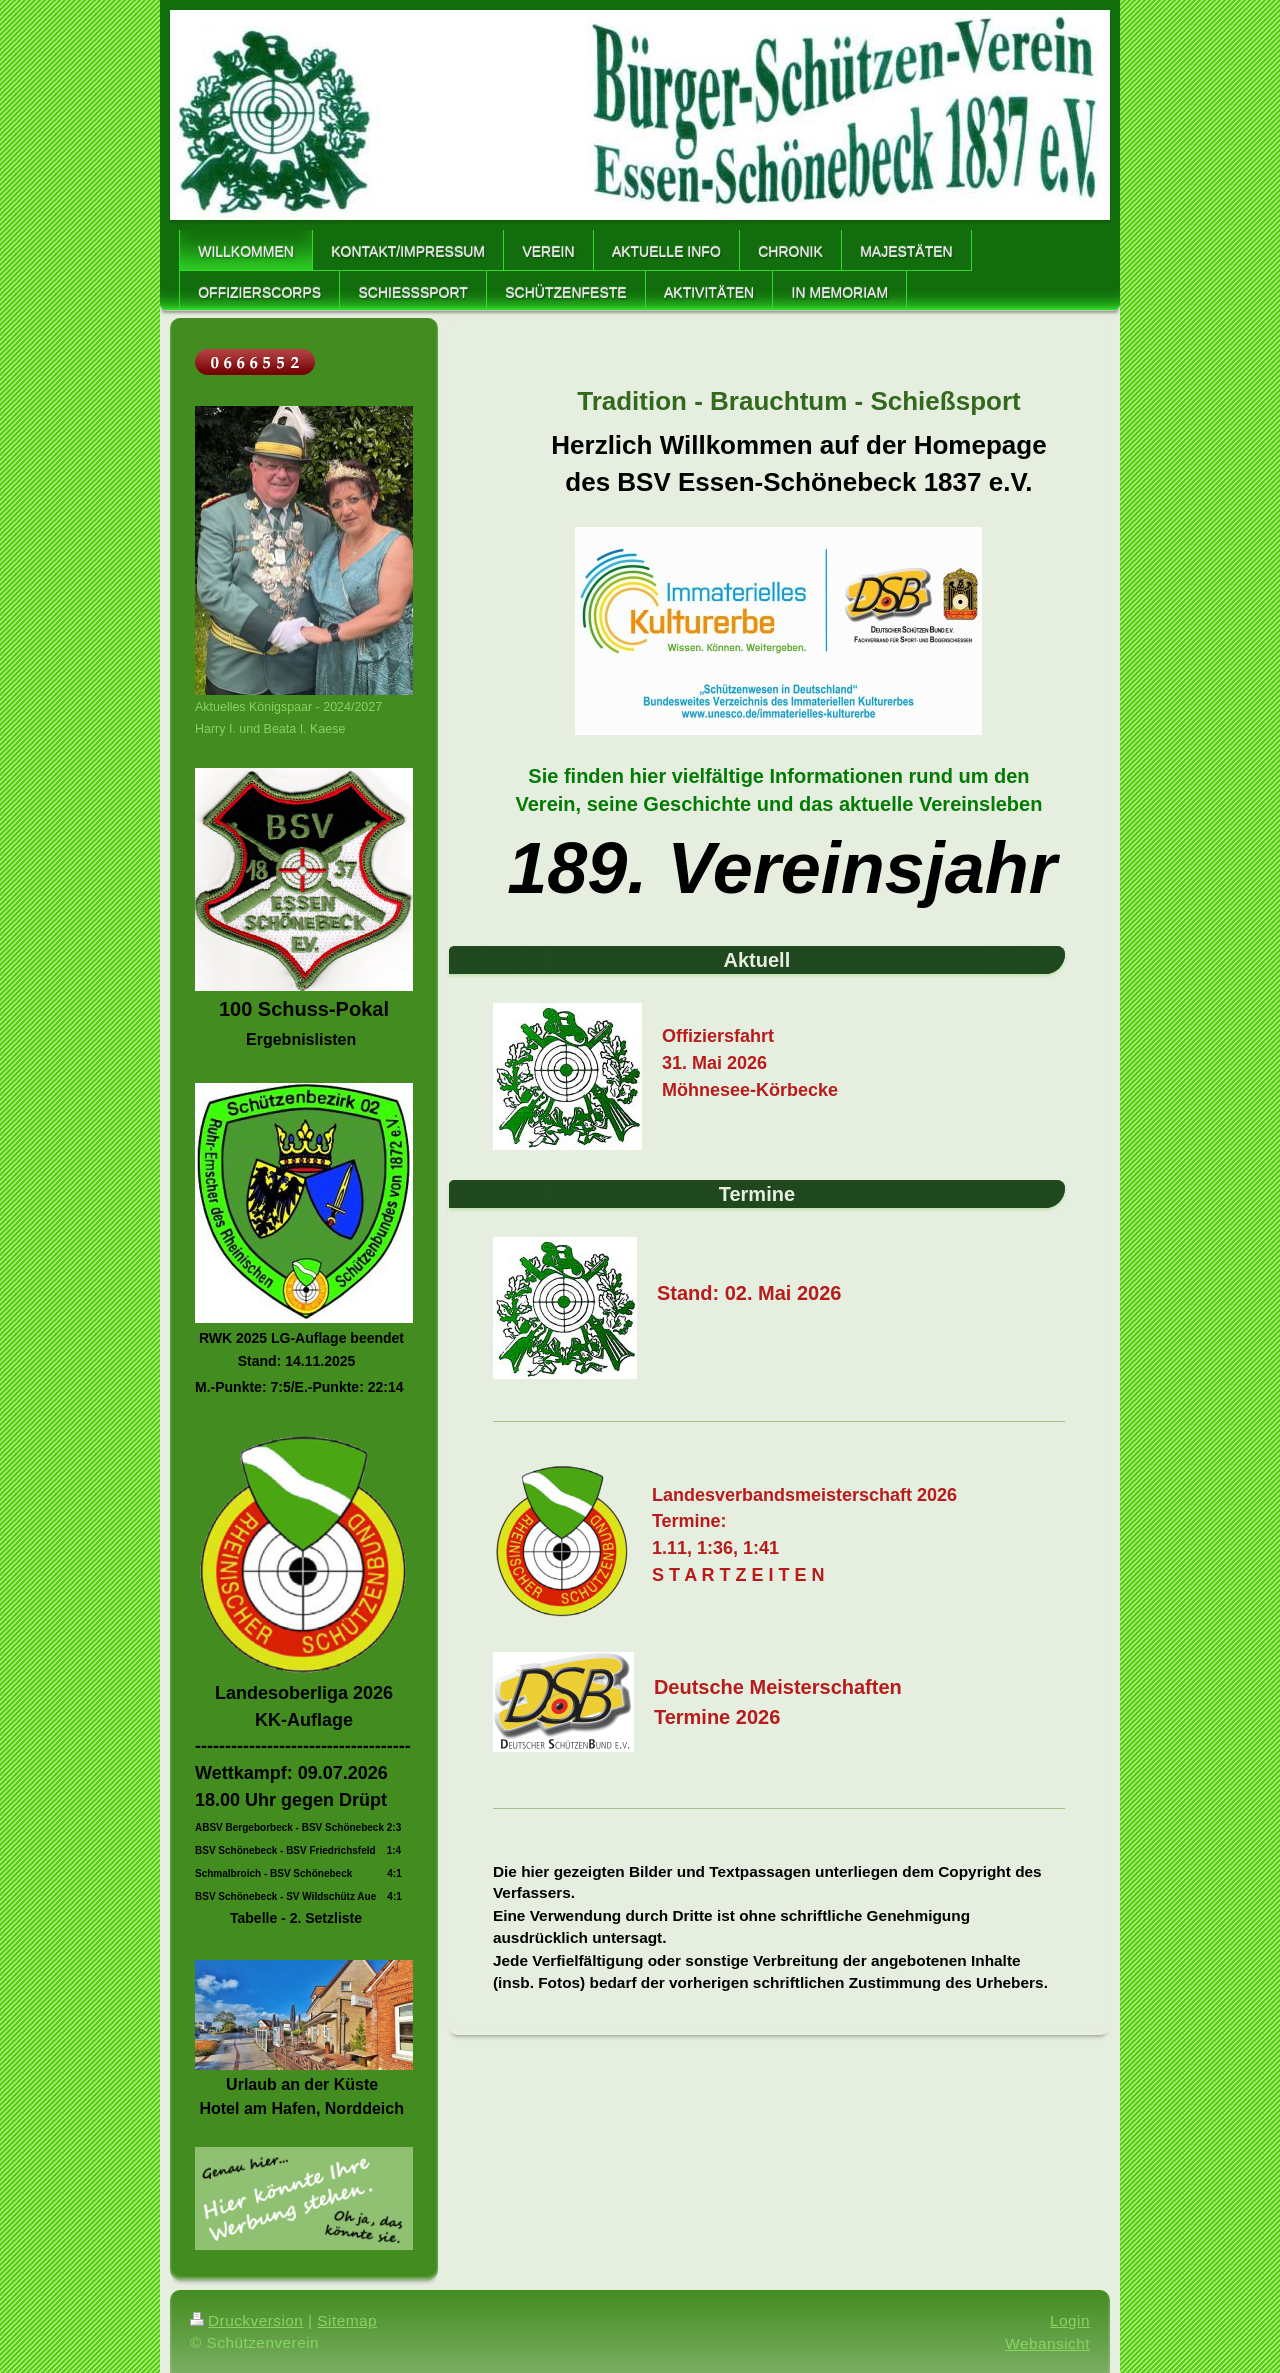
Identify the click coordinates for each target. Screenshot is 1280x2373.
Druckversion (246, 2320)
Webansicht (1047, 2343)
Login (1070, 2320)
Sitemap (347, 2320)
